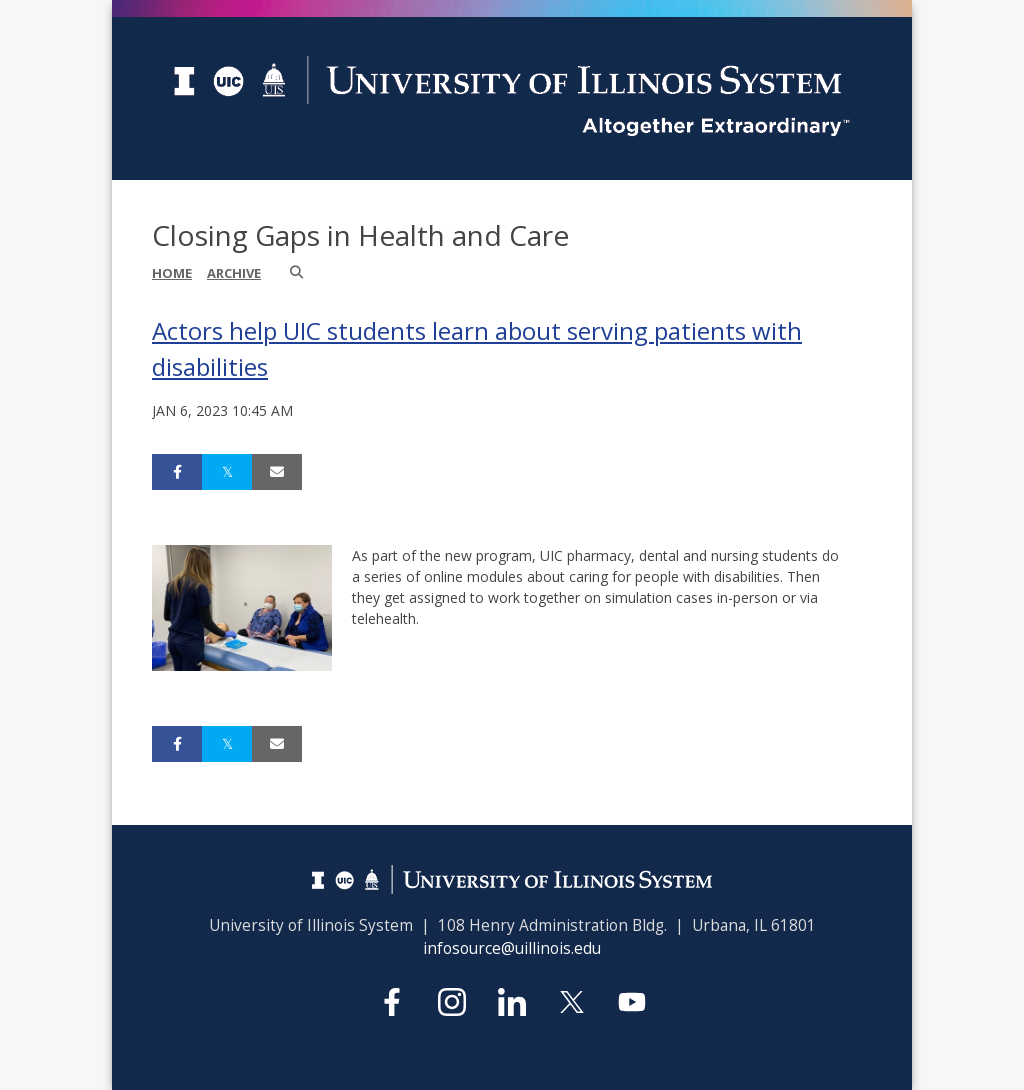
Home (172, 273)
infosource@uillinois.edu (512, 948)
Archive (234, 273)
